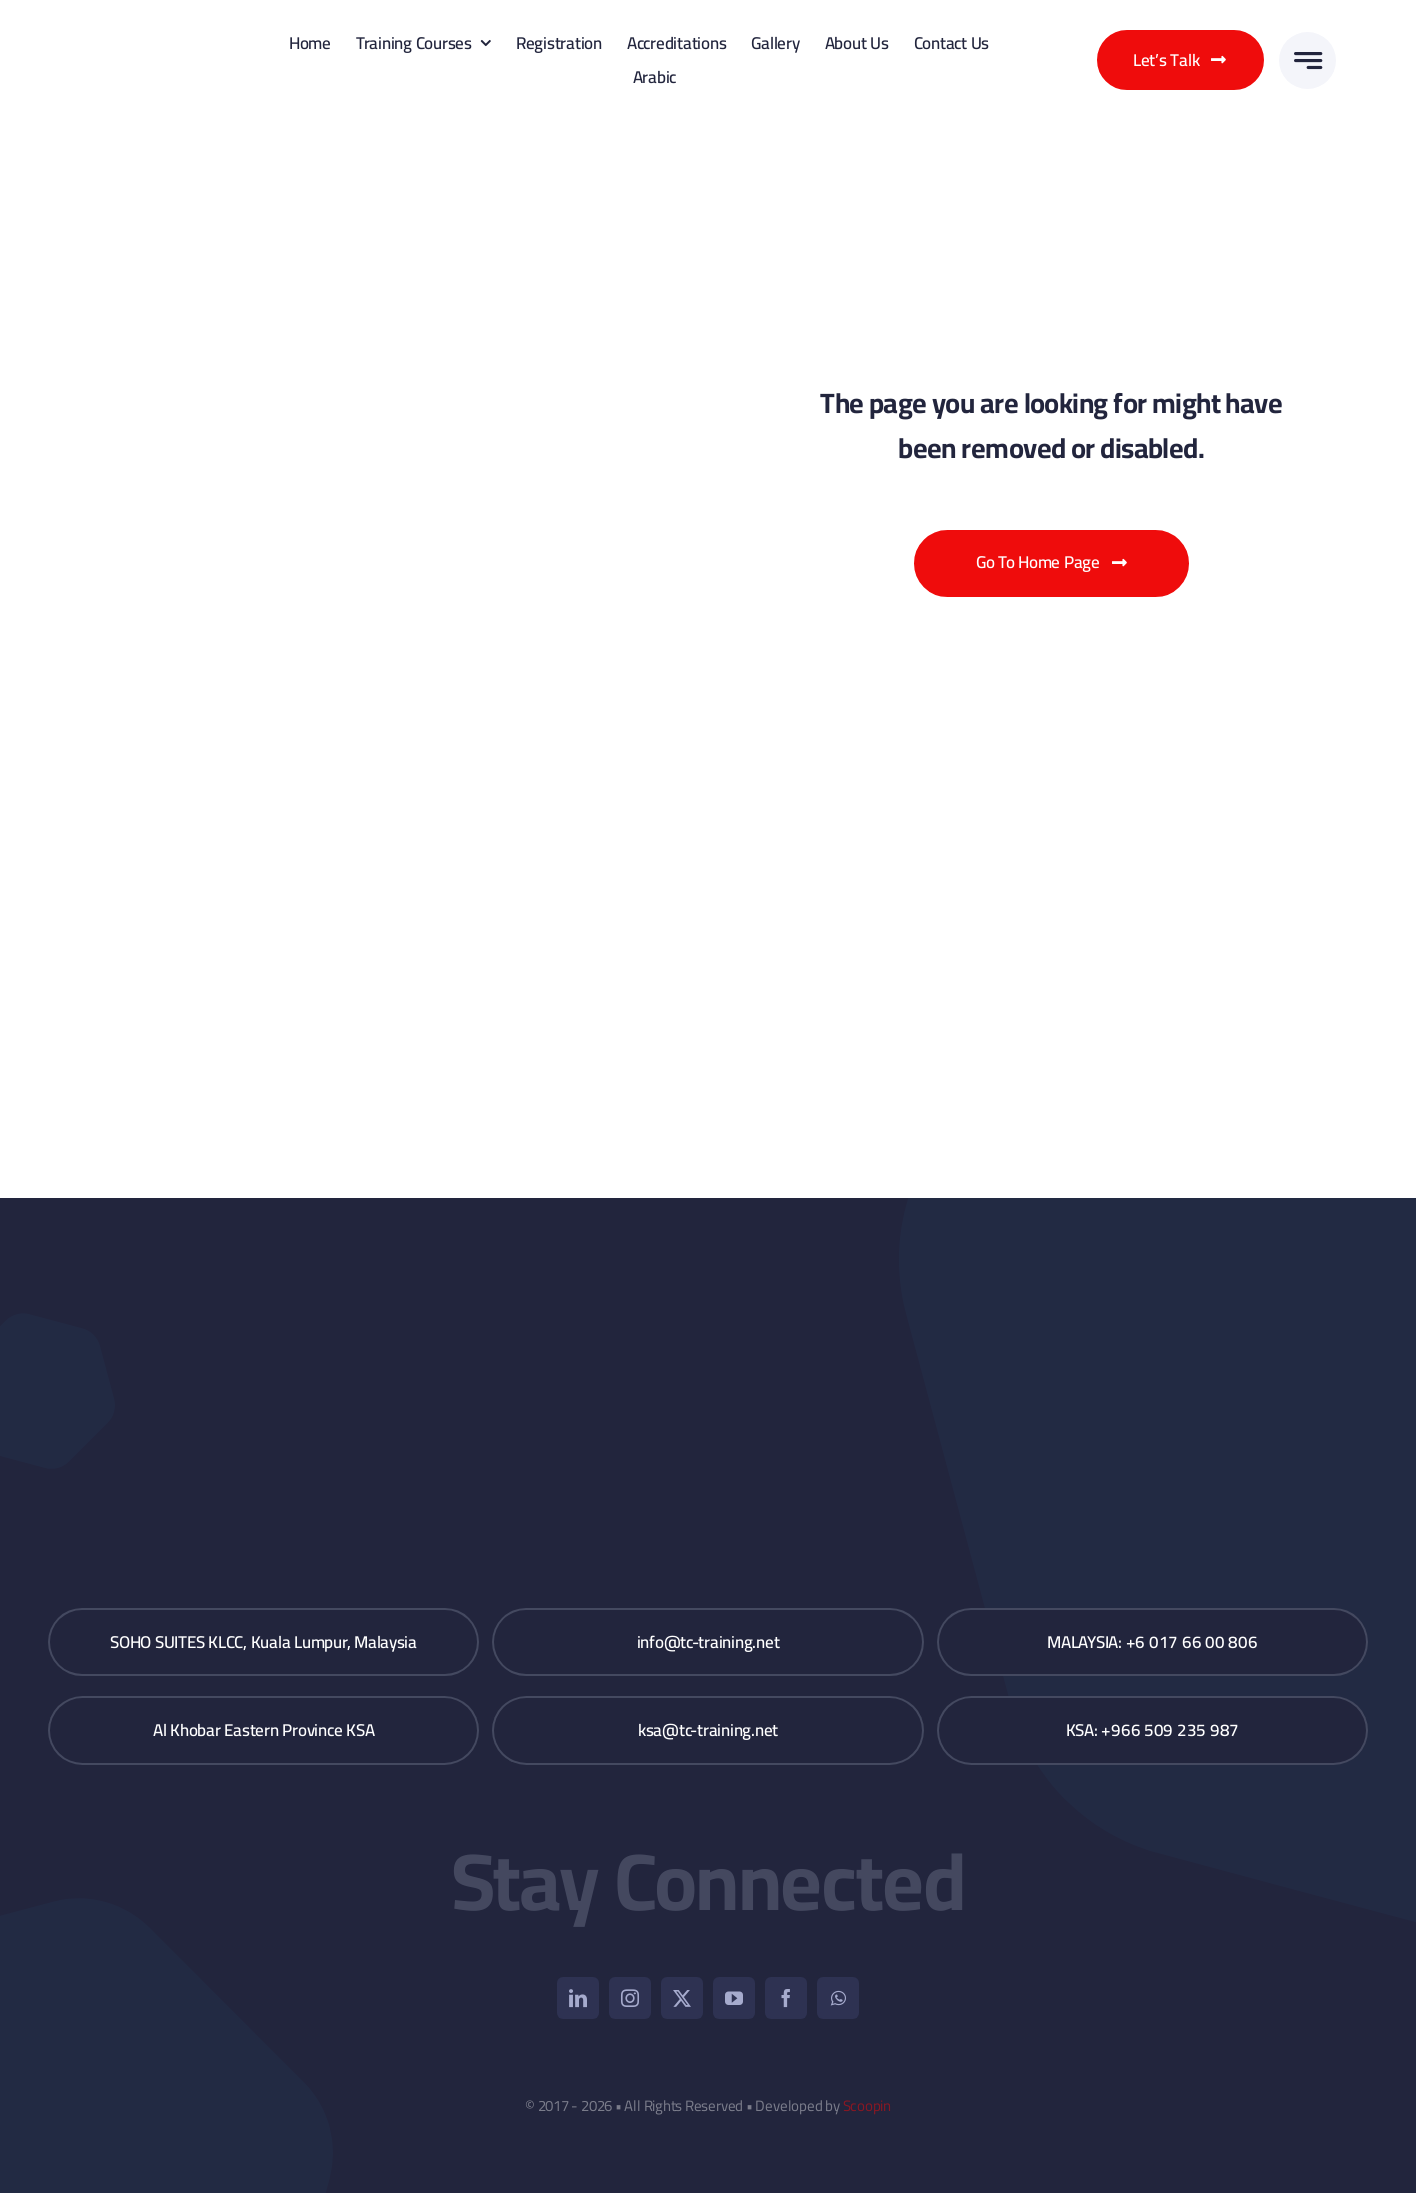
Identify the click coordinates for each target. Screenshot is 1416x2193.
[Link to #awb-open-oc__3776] (1307, 60)
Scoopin (867, 2105)
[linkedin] (578, 1998)
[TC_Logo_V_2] (150, 28)
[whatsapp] (838, 1998)
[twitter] (682, 1998)
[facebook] (786, 1998)
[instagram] (630, 1998)
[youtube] (734, 1998)
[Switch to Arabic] (652, 77)
